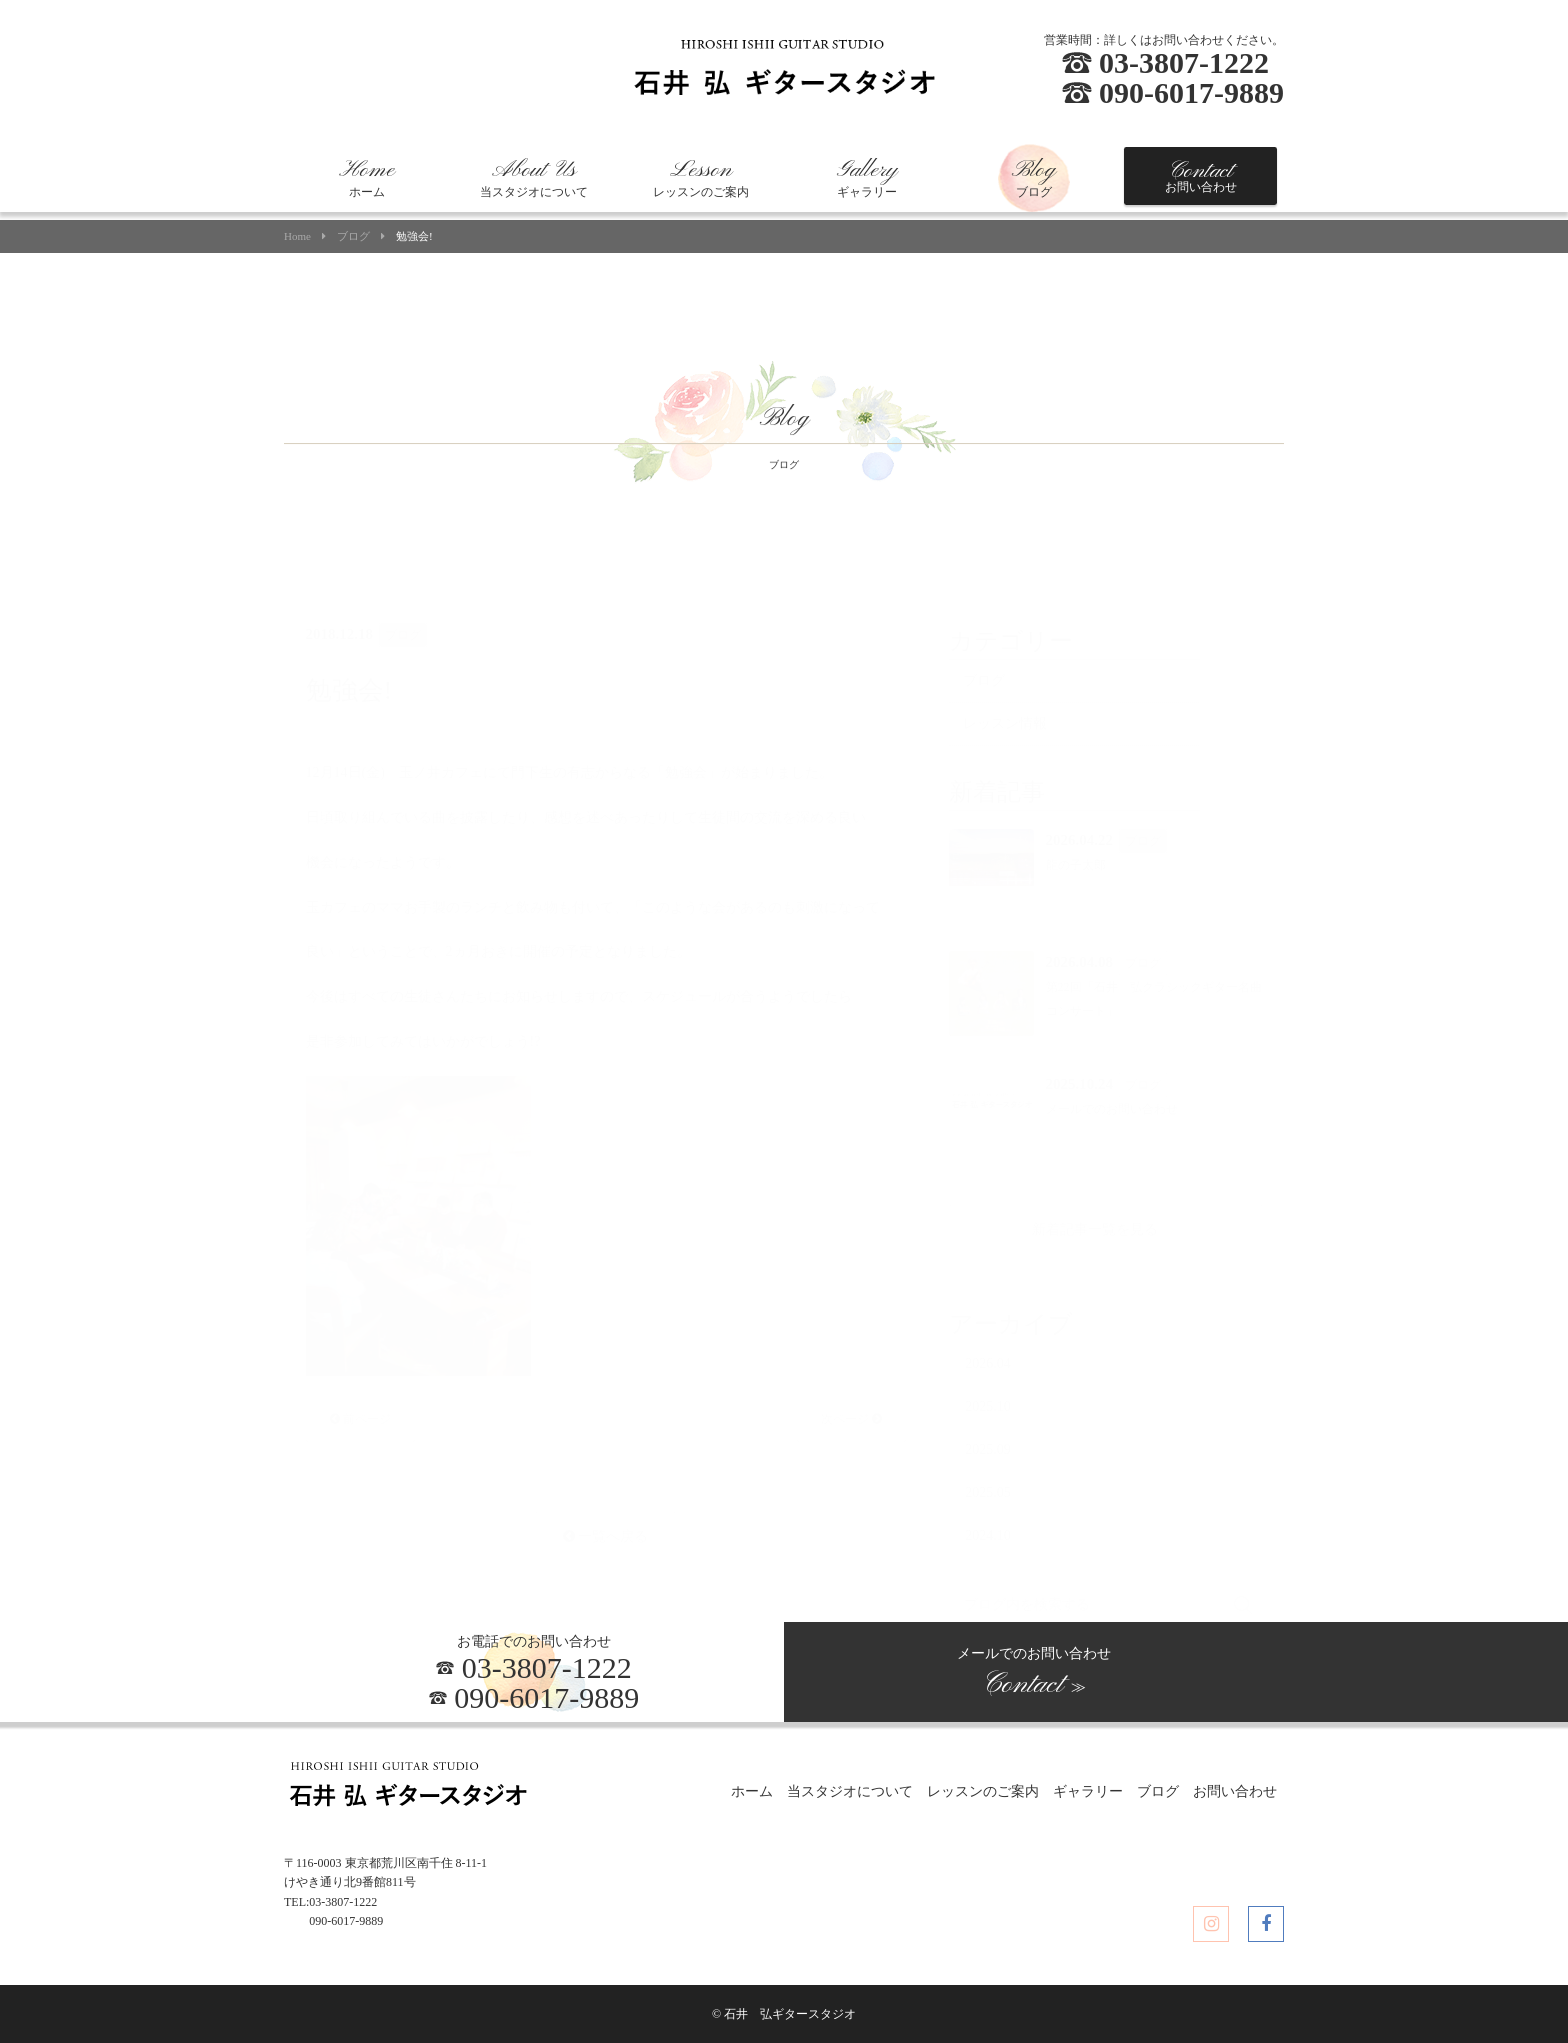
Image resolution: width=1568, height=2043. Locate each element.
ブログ (1034, 178)
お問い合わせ (1201, 176)
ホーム (367, 178)
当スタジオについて (534, 178)
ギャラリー (867, 178)
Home (297, 236)
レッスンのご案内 (701, 178)
